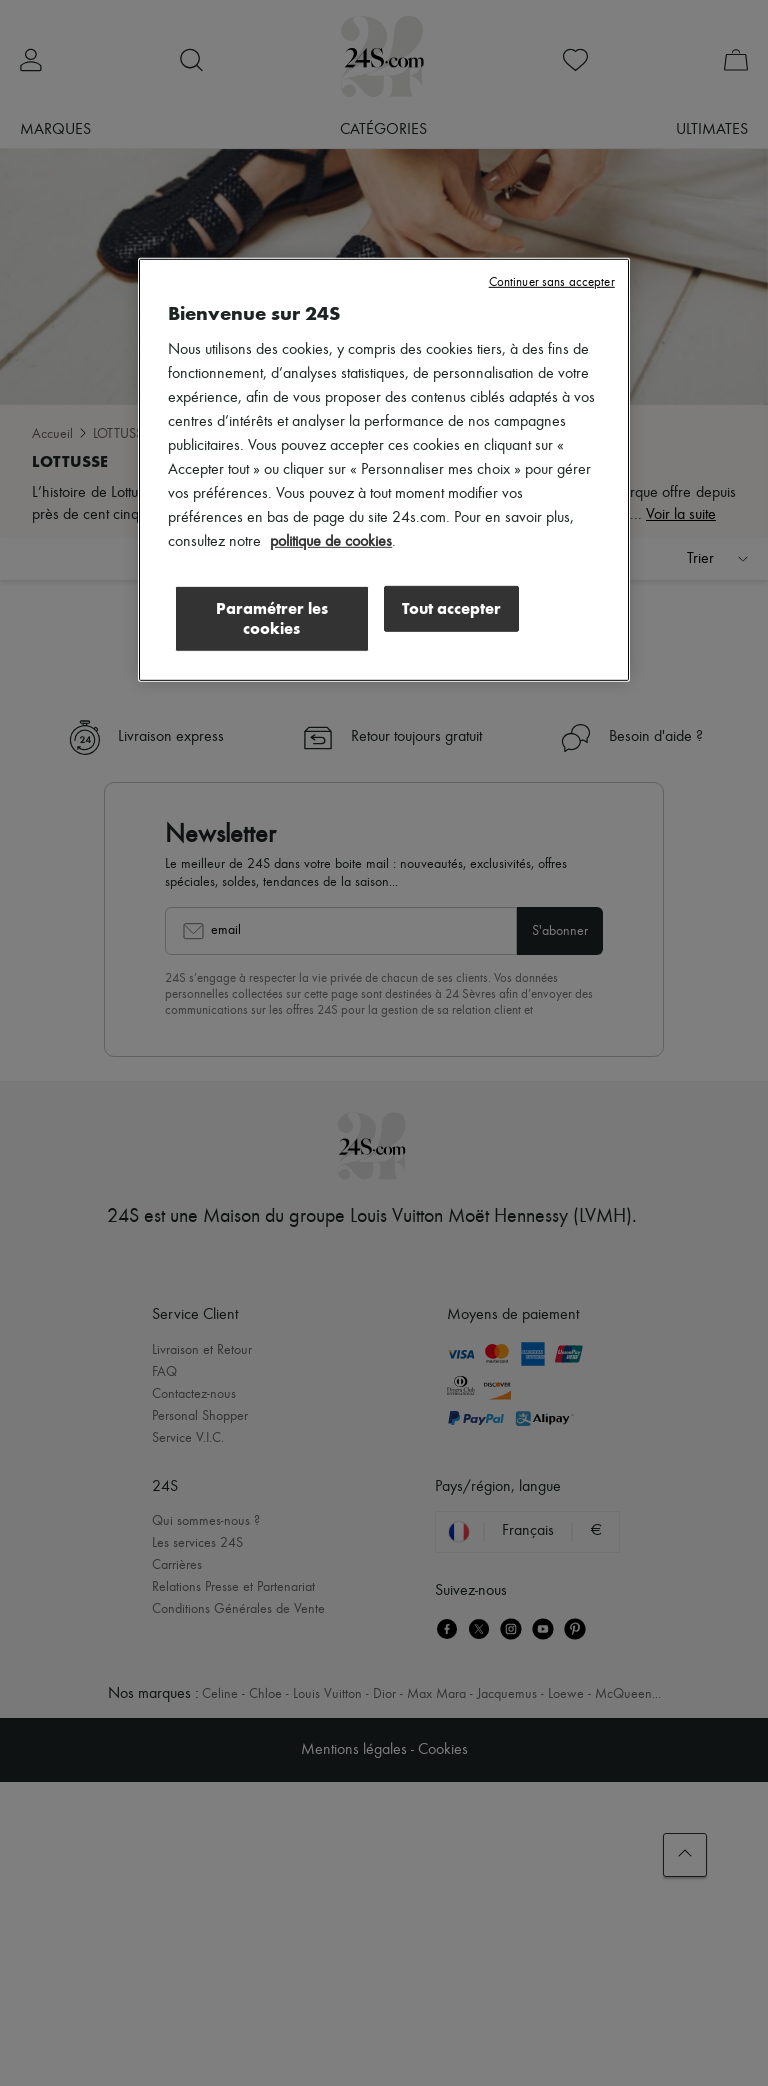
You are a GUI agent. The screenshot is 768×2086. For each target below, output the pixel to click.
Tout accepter (451, 607)
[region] (384, 470)
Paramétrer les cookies (271, 617)
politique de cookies (331, 542)
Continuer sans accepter (552, 282)
